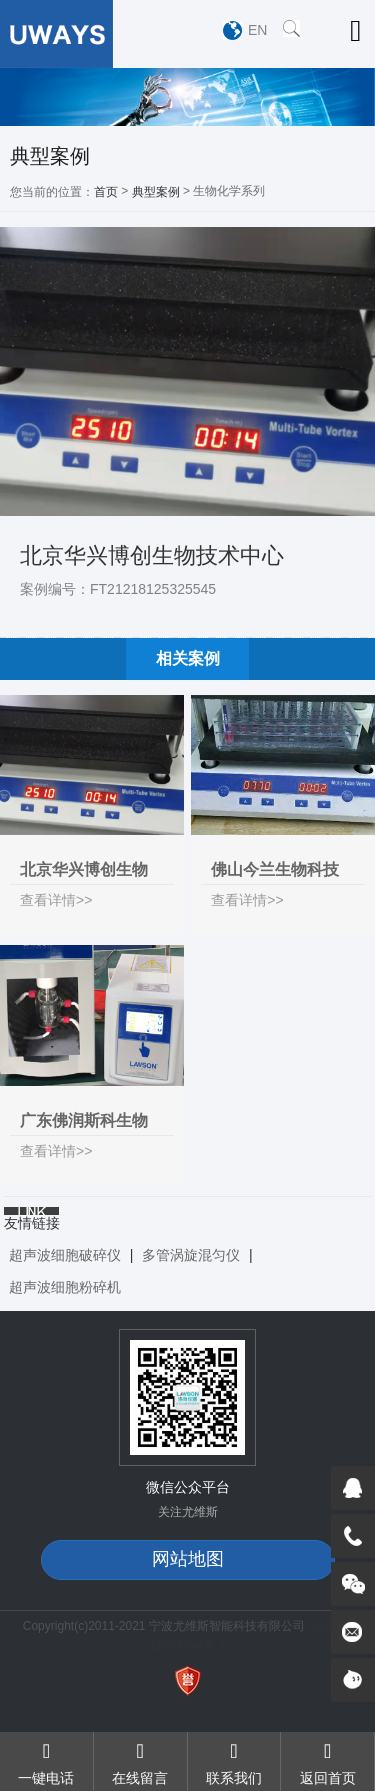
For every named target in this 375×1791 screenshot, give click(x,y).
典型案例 (156, 192)
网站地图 (188, 1559)
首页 (106, 192)
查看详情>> (56, 900)
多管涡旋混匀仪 (191, 1255)
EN (257, 30)
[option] (187, 97)
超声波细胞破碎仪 (65, 1255)
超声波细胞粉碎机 (65, 1287)
